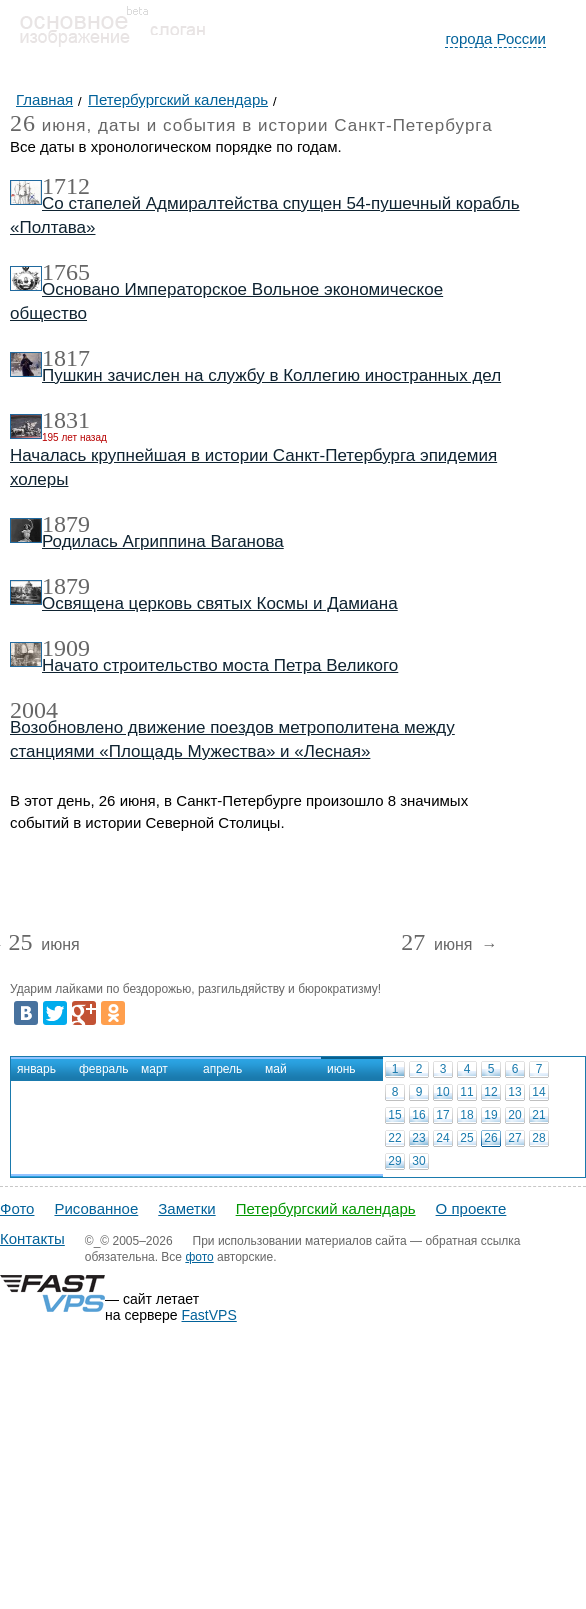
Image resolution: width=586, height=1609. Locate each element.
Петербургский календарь (326, 1208)
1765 (66, 272)
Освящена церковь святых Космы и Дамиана (220, 603)
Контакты (32, 1238)
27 (514, 1138)
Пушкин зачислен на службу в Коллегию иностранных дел (271, 375)
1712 (66, 186)
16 (418, 1115)
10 (442, 1092)
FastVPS (209, 1315)
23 (418, 1138)
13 (514, 1092)
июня (43, 945)
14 (538, 1092)
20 (514, 1115)
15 (394, 1115)
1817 (66, 358)
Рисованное (96, 1208)
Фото (17, 1208)
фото (199, 1257)
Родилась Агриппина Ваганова (163, 541)
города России (495, 38)
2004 (34, 710)
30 (418, 1161)
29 (394, 1161)
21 (538, 1115)
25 (466, 1138)
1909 (66, 648)
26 (490, 1138)
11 (466, 1092)
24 (442, 1138)
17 (442, 1115)
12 (490, 1092)
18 (466, 1115)
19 (490, 1115)
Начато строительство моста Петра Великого (220, 665)
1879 (66, 524)
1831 (66, 420)
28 (538, 1138)
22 (394, 1138)
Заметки (186, 1208)
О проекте (471, 1208)
